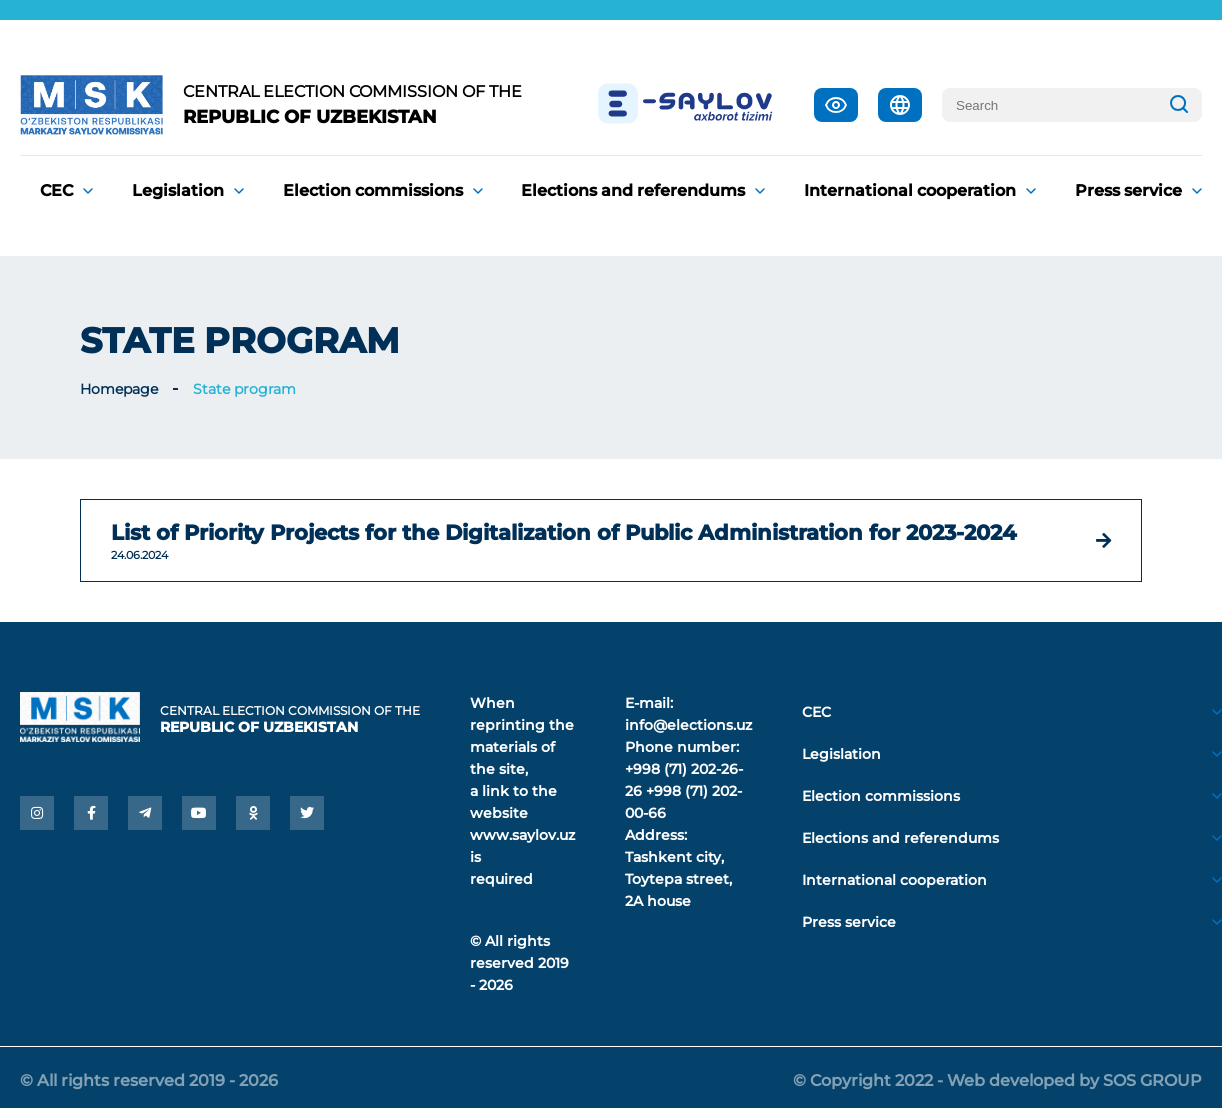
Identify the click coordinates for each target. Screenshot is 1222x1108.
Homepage (119, 389)
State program (244, 389)
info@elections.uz (688, 725)
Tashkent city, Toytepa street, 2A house (678, 879)
